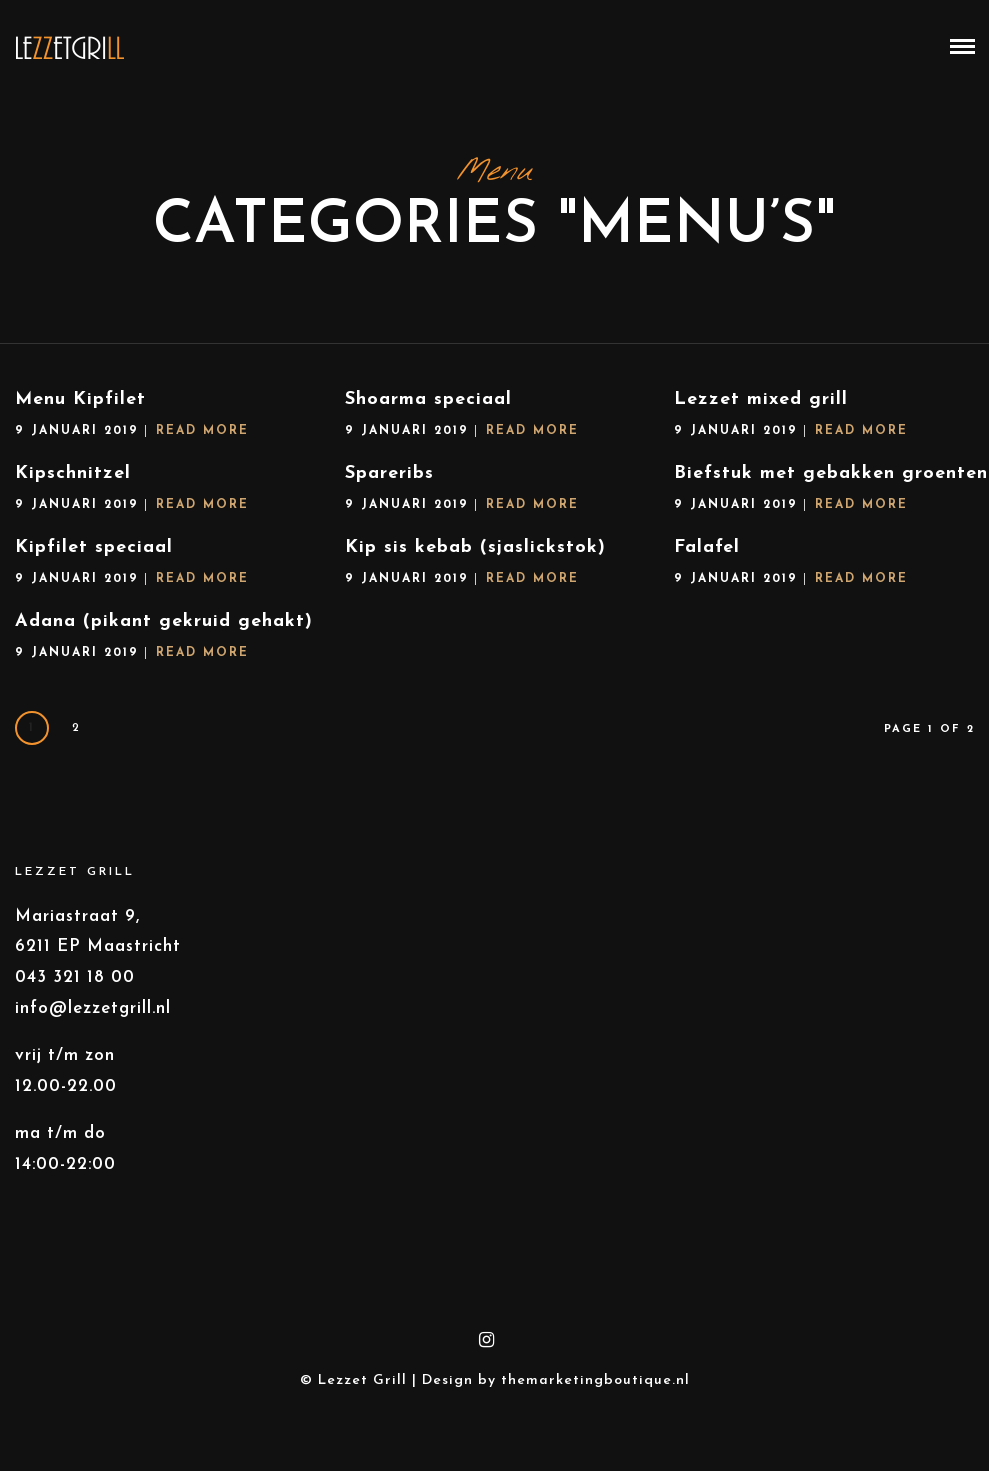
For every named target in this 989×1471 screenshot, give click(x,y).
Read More (202, 435)
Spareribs (389, 477)
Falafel (686, 553)
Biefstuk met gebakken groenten (810, 479)
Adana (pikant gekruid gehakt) (174, 625)
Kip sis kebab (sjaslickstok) (485, 551)
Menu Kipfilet (80, 403)
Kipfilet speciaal (114, 548)
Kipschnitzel (73, 477)
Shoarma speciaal (428, 403)
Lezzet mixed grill (761, 403)
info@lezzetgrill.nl (93, 1012)
